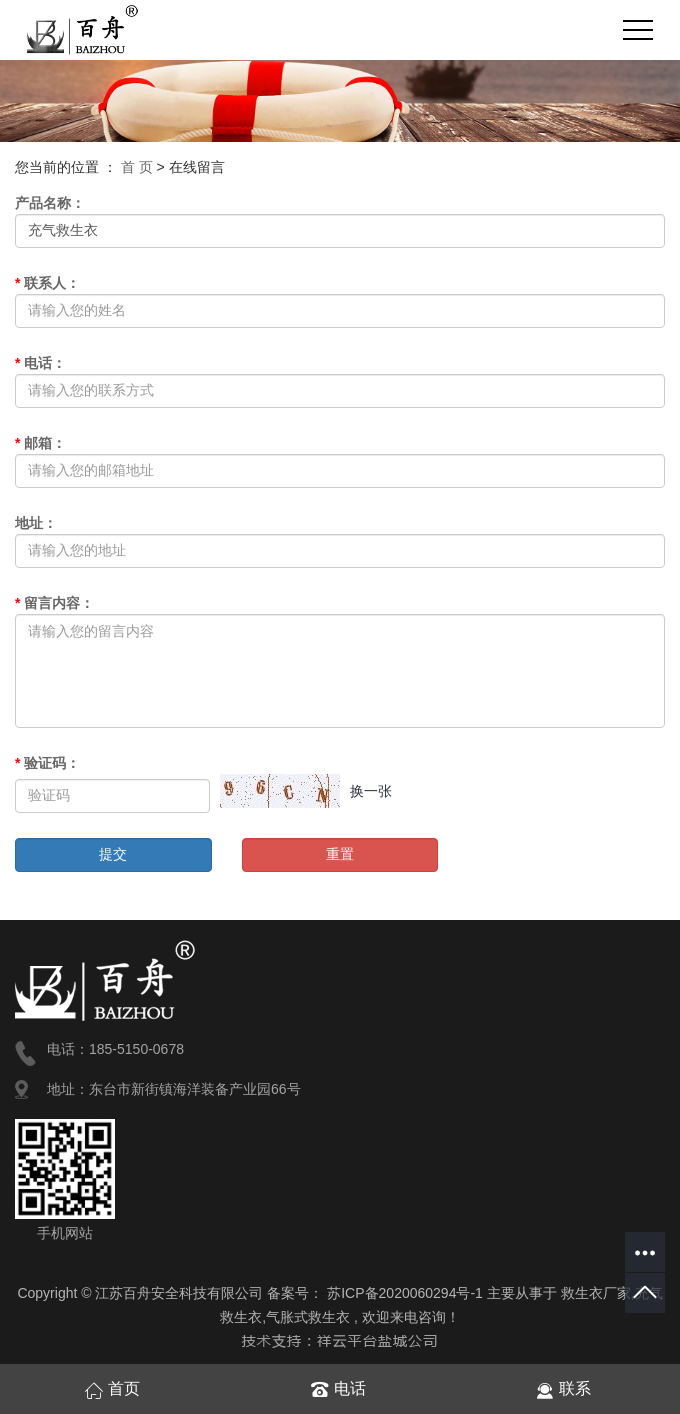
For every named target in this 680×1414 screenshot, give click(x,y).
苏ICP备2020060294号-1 (405, 1293)
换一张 (371, 791)
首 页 (137, 167)
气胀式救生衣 (308, 1317)
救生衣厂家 (596, 1293)
